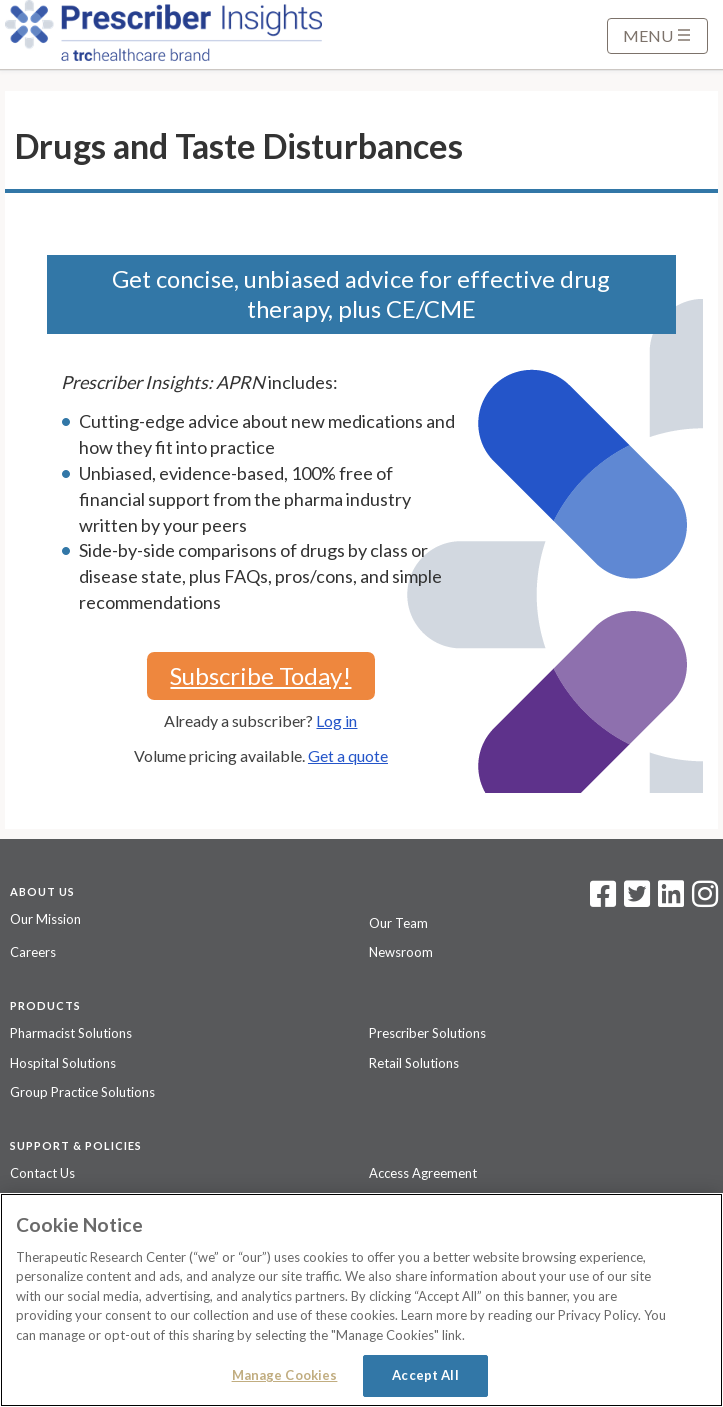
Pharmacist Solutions (71, 1033)
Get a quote (348, 755)
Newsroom (401, 952)
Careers (33, 952)
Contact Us (42, 1173)
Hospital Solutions (63, 1063)
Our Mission (45, 919)
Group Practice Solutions (82, 1092)
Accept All (425, 1375)
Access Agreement (423, 1173)
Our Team (398, 923)
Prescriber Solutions (427, 1033)
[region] (361, 1300)
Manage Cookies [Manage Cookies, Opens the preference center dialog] (285, 1375)
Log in (336, 720)
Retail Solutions (414, 1063)
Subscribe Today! (260, 675)
